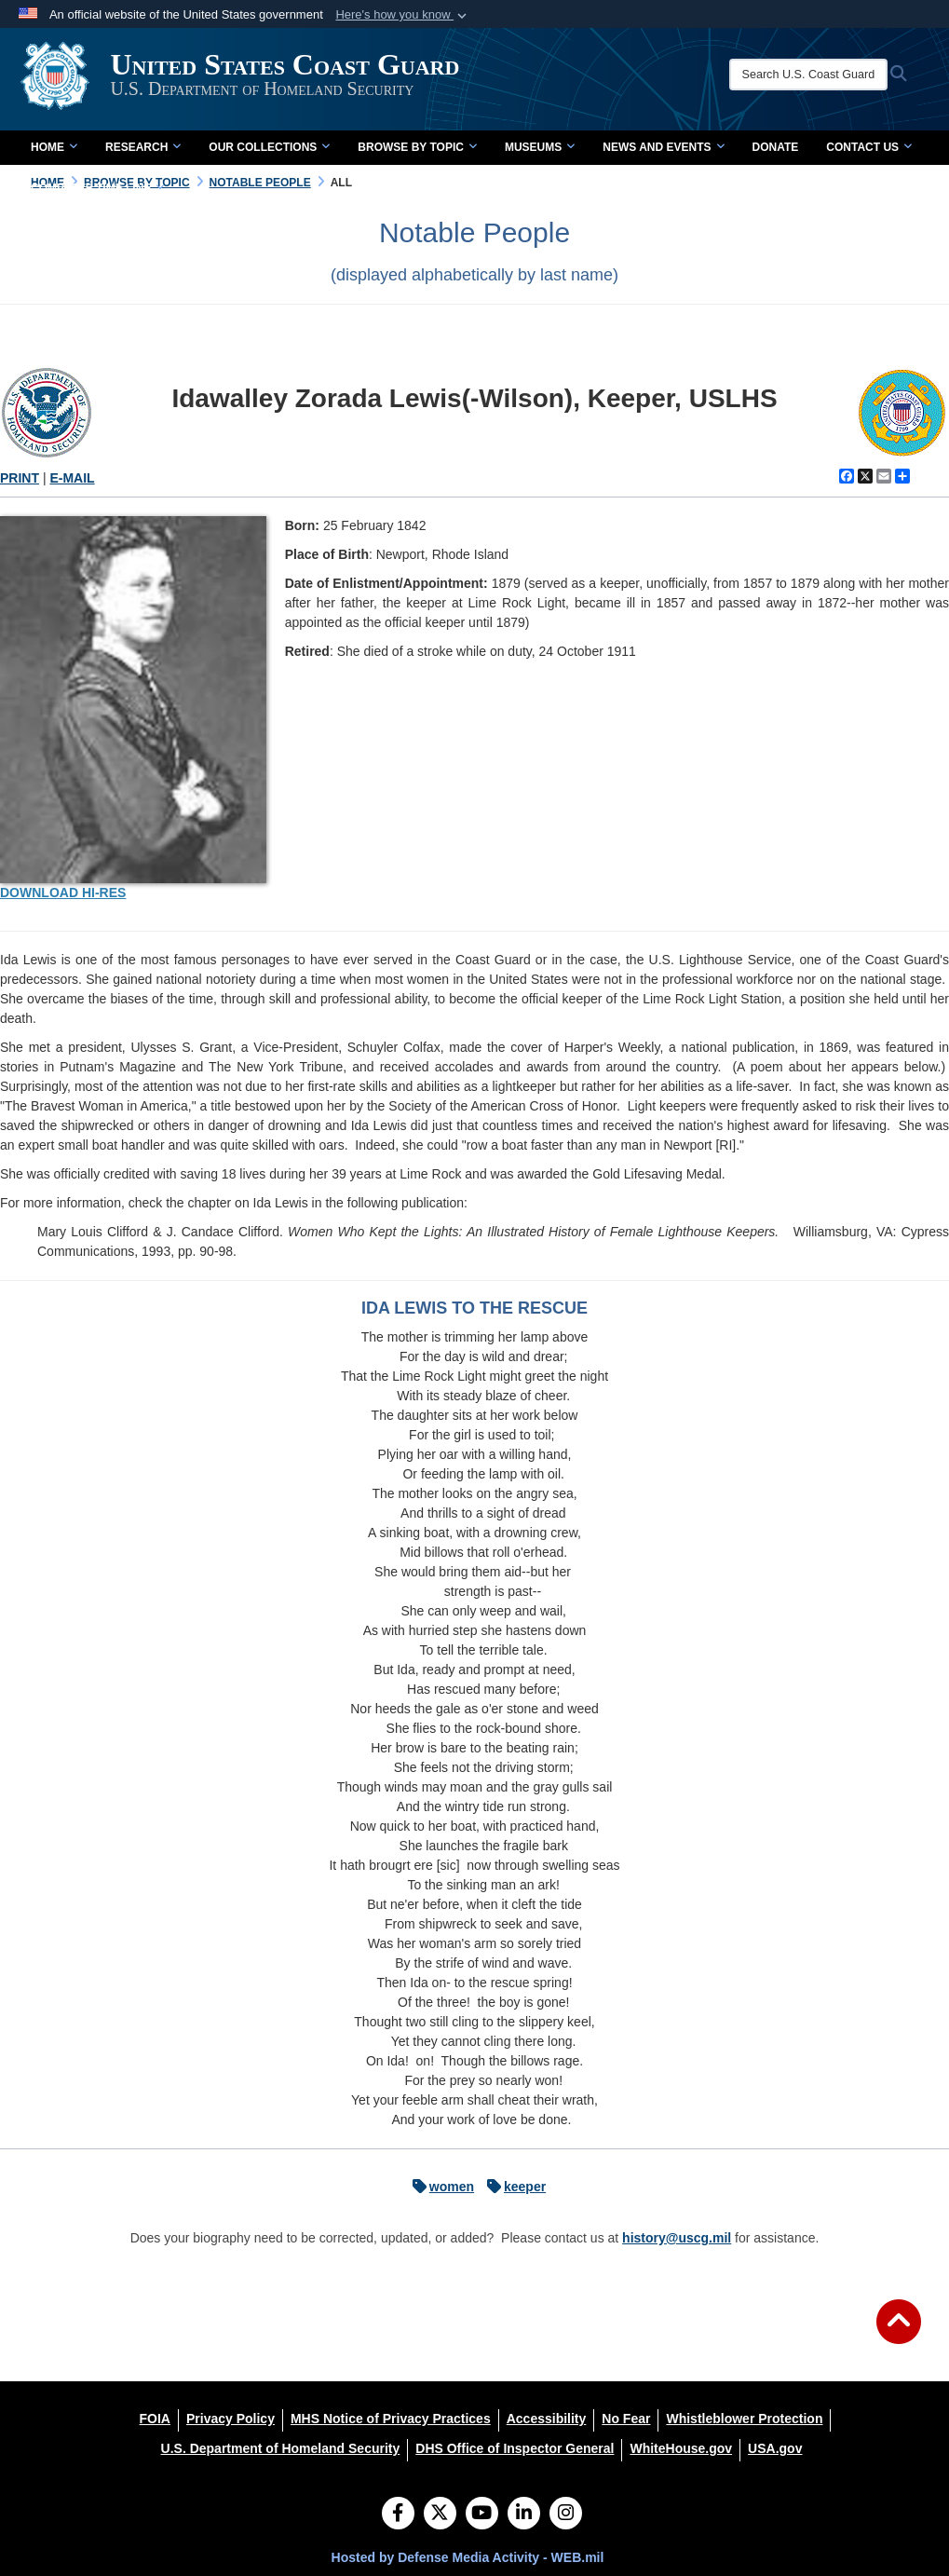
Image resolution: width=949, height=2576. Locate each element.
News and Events (663, 147)
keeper (512, 2186)
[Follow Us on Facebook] (398, 2514)
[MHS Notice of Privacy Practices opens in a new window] (391, 2418)
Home (54, 147)
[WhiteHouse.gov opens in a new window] (681, 2448)
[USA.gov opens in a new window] (775, 2448)
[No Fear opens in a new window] (626, 2418)
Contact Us (869, 147)
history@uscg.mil (676, 2237)
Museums (540, 147)
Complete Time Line (97, 188)
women (438, 2186)
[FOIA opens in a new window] (155, 2418)
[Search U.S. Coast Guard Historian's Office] (813, 74)
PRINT (19, 477)
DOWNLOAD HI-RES (63, 892)
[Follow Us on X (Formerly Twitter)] (440, 2514)
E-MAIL (71, 477)
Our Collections (269, 147)
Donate (775, 147)
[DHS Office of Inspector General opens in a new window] (514, 2448)
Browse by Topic (417, 147)
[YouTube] (482, 2514)
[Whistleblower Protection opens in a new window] (744, 2418)
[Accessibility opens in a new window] (547, 2418)
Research (143, 147)
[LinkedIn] (524, 2514)
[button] (402, 15)
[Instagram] (565, 2514)
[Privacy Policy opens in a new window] (230, 2418)
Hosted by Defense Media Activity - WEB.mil (468, 2557)
